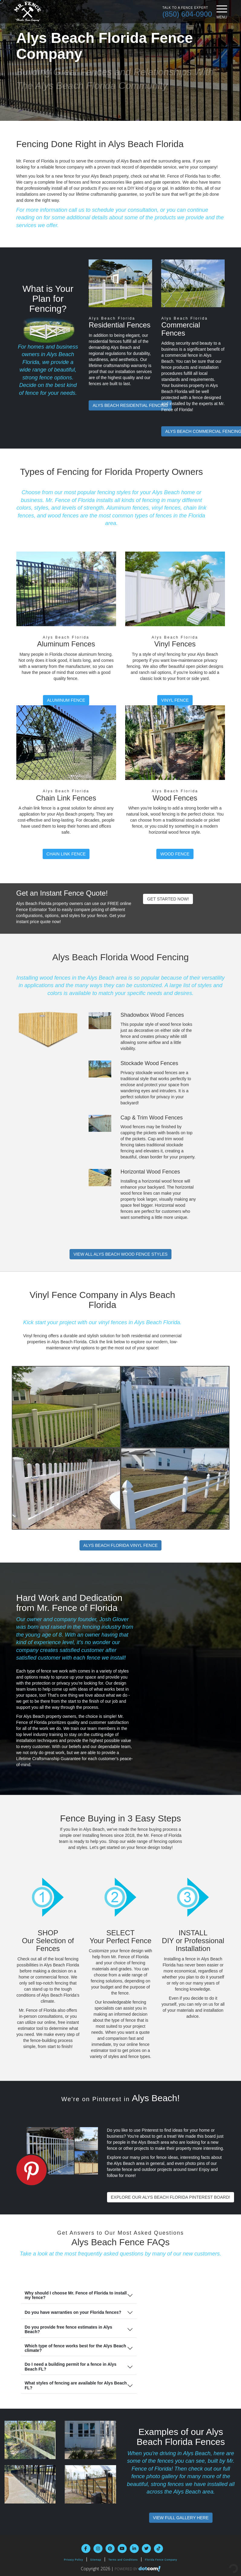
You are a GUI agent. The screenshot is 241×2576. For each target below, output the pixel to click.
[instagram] (98, 2548)
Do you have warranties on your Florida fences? (72, 2312)
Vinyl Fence (175, 700)
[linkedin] (134, 2548)
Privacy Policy (73, 2559)
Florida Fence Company (161, 2559)
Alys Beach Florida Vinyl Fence (120, 1545)
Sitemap (95, 2559)
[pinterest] (110, 2548)
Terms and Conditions (123, 2559)
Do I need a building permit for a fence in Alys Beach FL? (70, 2366)
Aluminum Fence (66, 700)
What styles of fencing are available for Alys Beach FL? (75, 2385)
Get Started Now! (168, 899)
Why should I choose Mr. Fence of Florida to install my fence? (75, 2295)
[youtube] (122, 2548)
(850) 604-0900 (187, 14)
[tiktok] (158, 2548)
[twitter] (146, 2548)
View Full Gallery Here (181, 2517)
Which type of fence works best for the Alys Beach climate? (75, 2348)
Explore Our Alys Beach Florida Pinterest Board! (170, 2197)
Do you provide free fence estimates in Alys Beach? (68, 2329)
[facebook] (85, 2548)
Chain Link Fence (66, 854)
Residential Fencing (130, 405)
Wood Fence (174, 854)
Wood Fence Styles (120, 1254)
